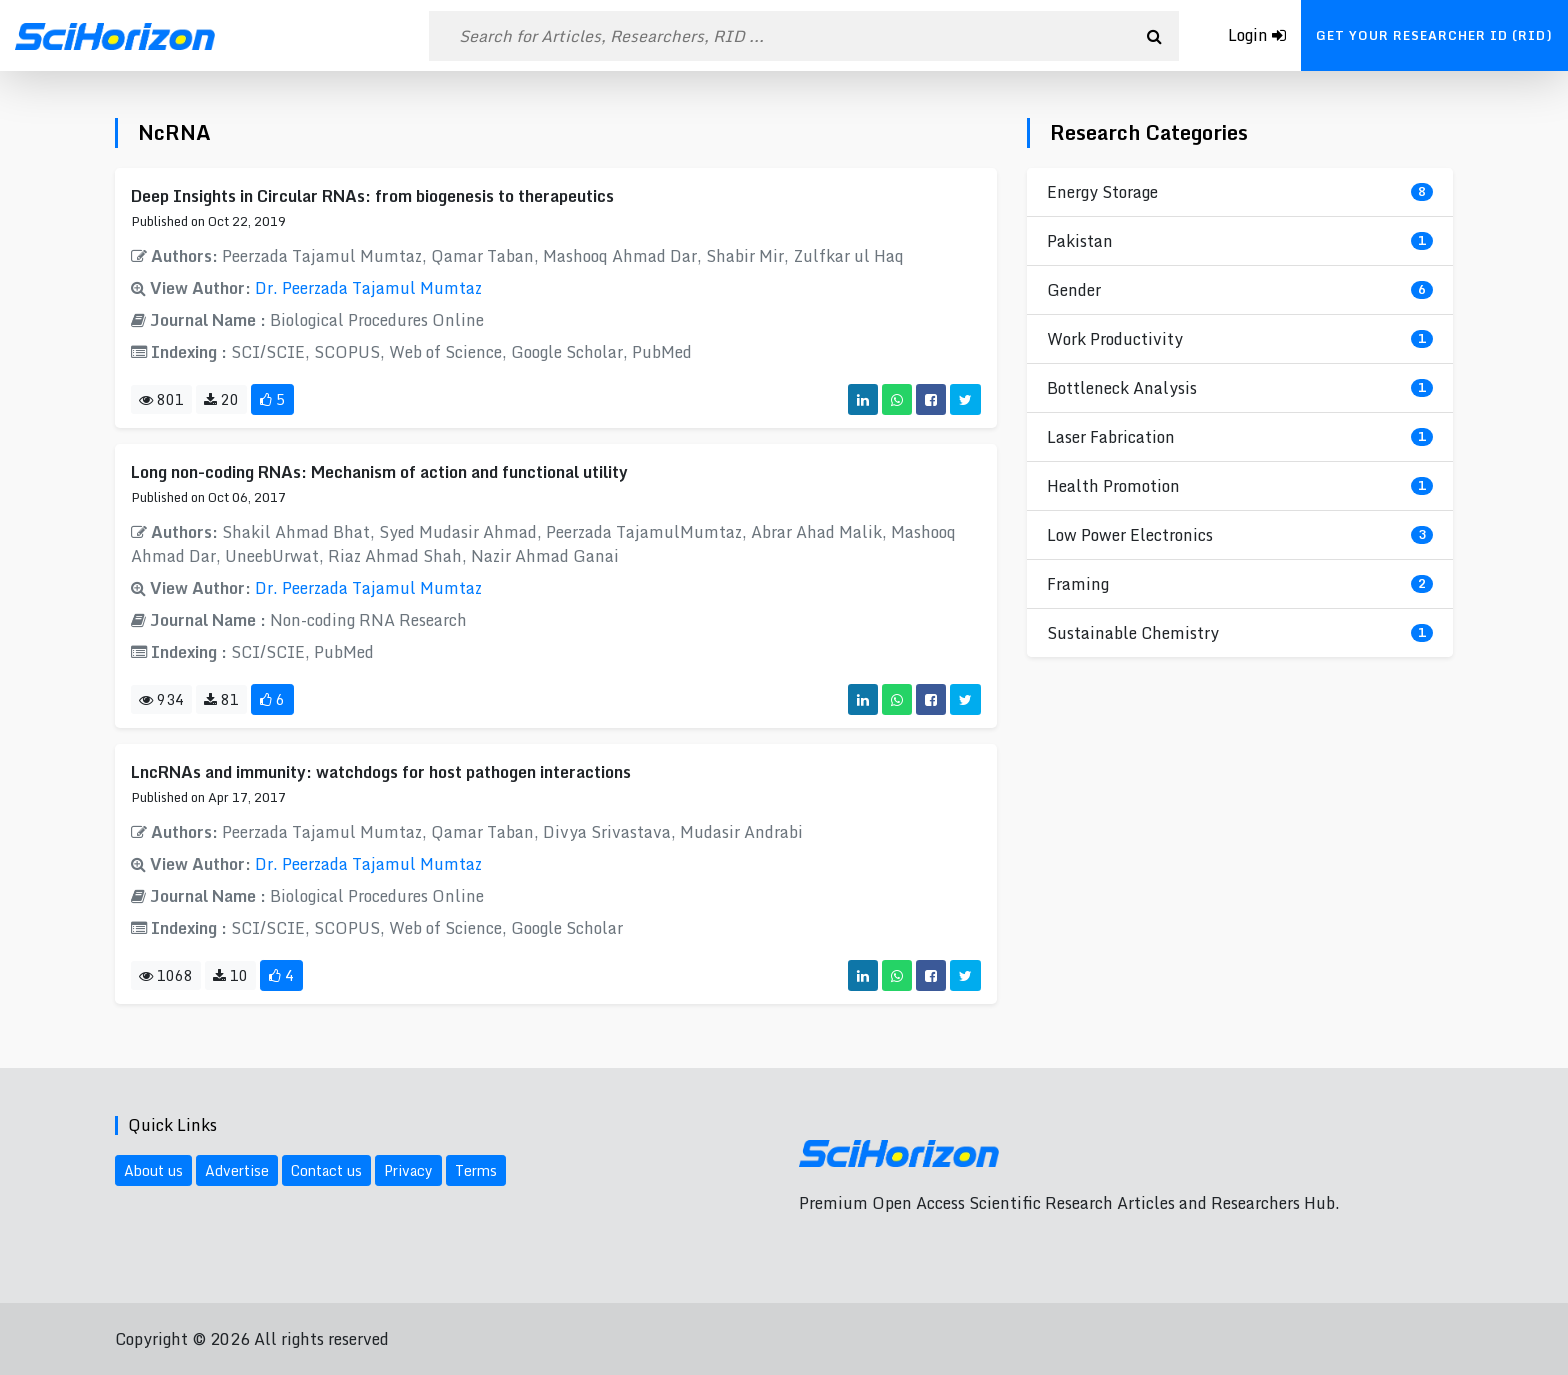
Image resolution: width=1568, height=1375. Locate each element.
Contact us (326, 1170)
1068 (166, 975)
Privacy (408, 1170)
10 (230, 975)
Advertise (237, 1170)
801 (161, 399)
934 (161, 699)
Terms (476, 1170)
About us (153, 1170)
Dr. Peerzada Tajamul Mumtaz (368, 288)
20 (221, 399)
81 (221, 699)
